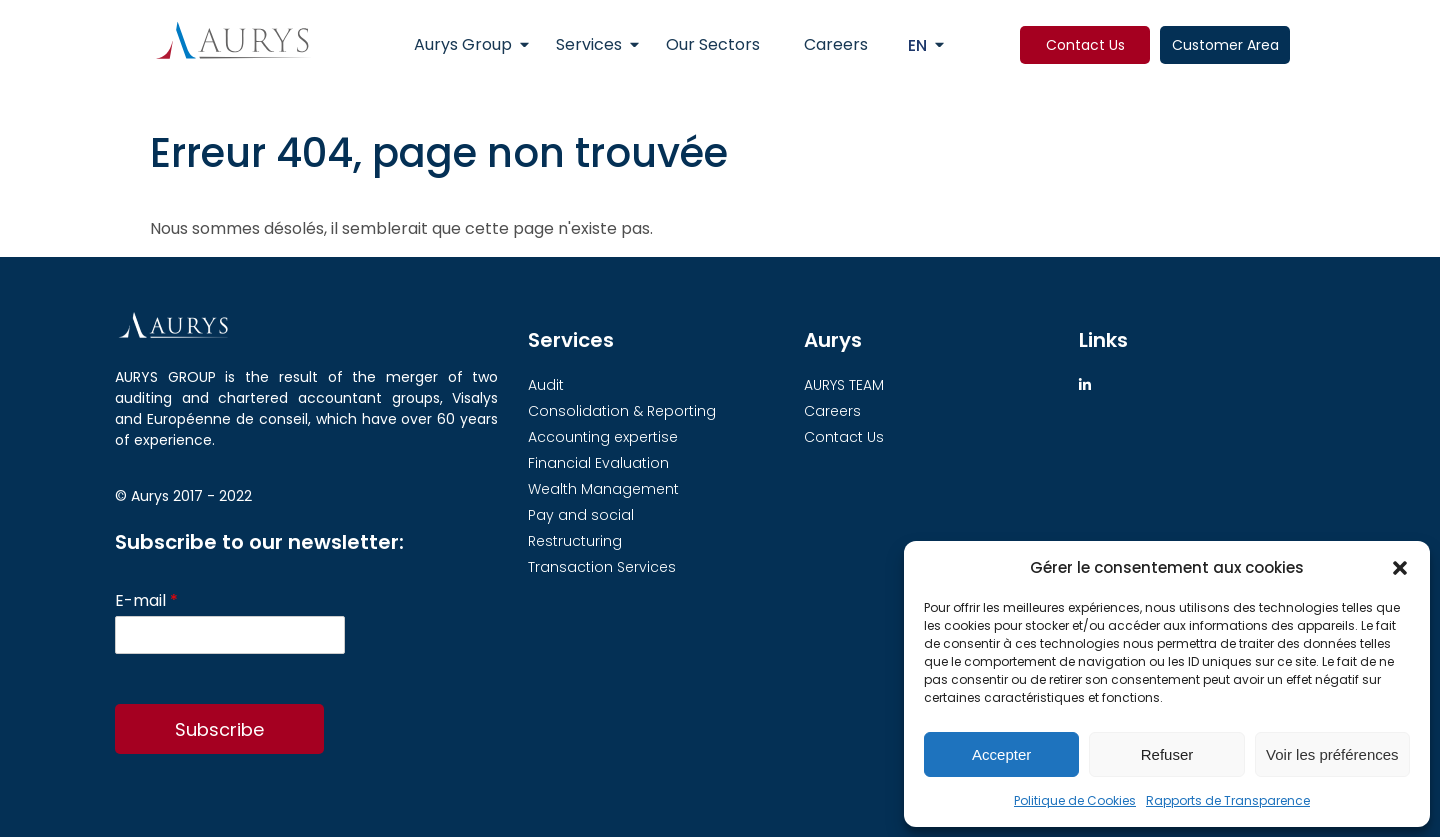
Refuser (1167, 754)
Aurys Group (463, 44)
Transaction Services (602, 567)
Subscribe (219, 729)
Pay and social (581, 515)
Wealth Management (603, 489)
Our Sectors (713, 44)
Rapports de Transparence (1228, 800)
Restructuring (575, 541)
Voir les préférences (1332, 754)
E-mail (146, 601)
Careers (836, 44)
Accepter (1001, 754)
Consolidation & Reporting (622, 411)
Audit (546, 385)
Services (589, 44)
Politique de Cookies (1075, 800)
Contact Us (1085, 45)
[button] (1400, 568)
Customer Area (1225, 45)
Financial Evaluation (598, 463)
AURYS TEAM (844, 385)
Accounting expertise (603, 437)
